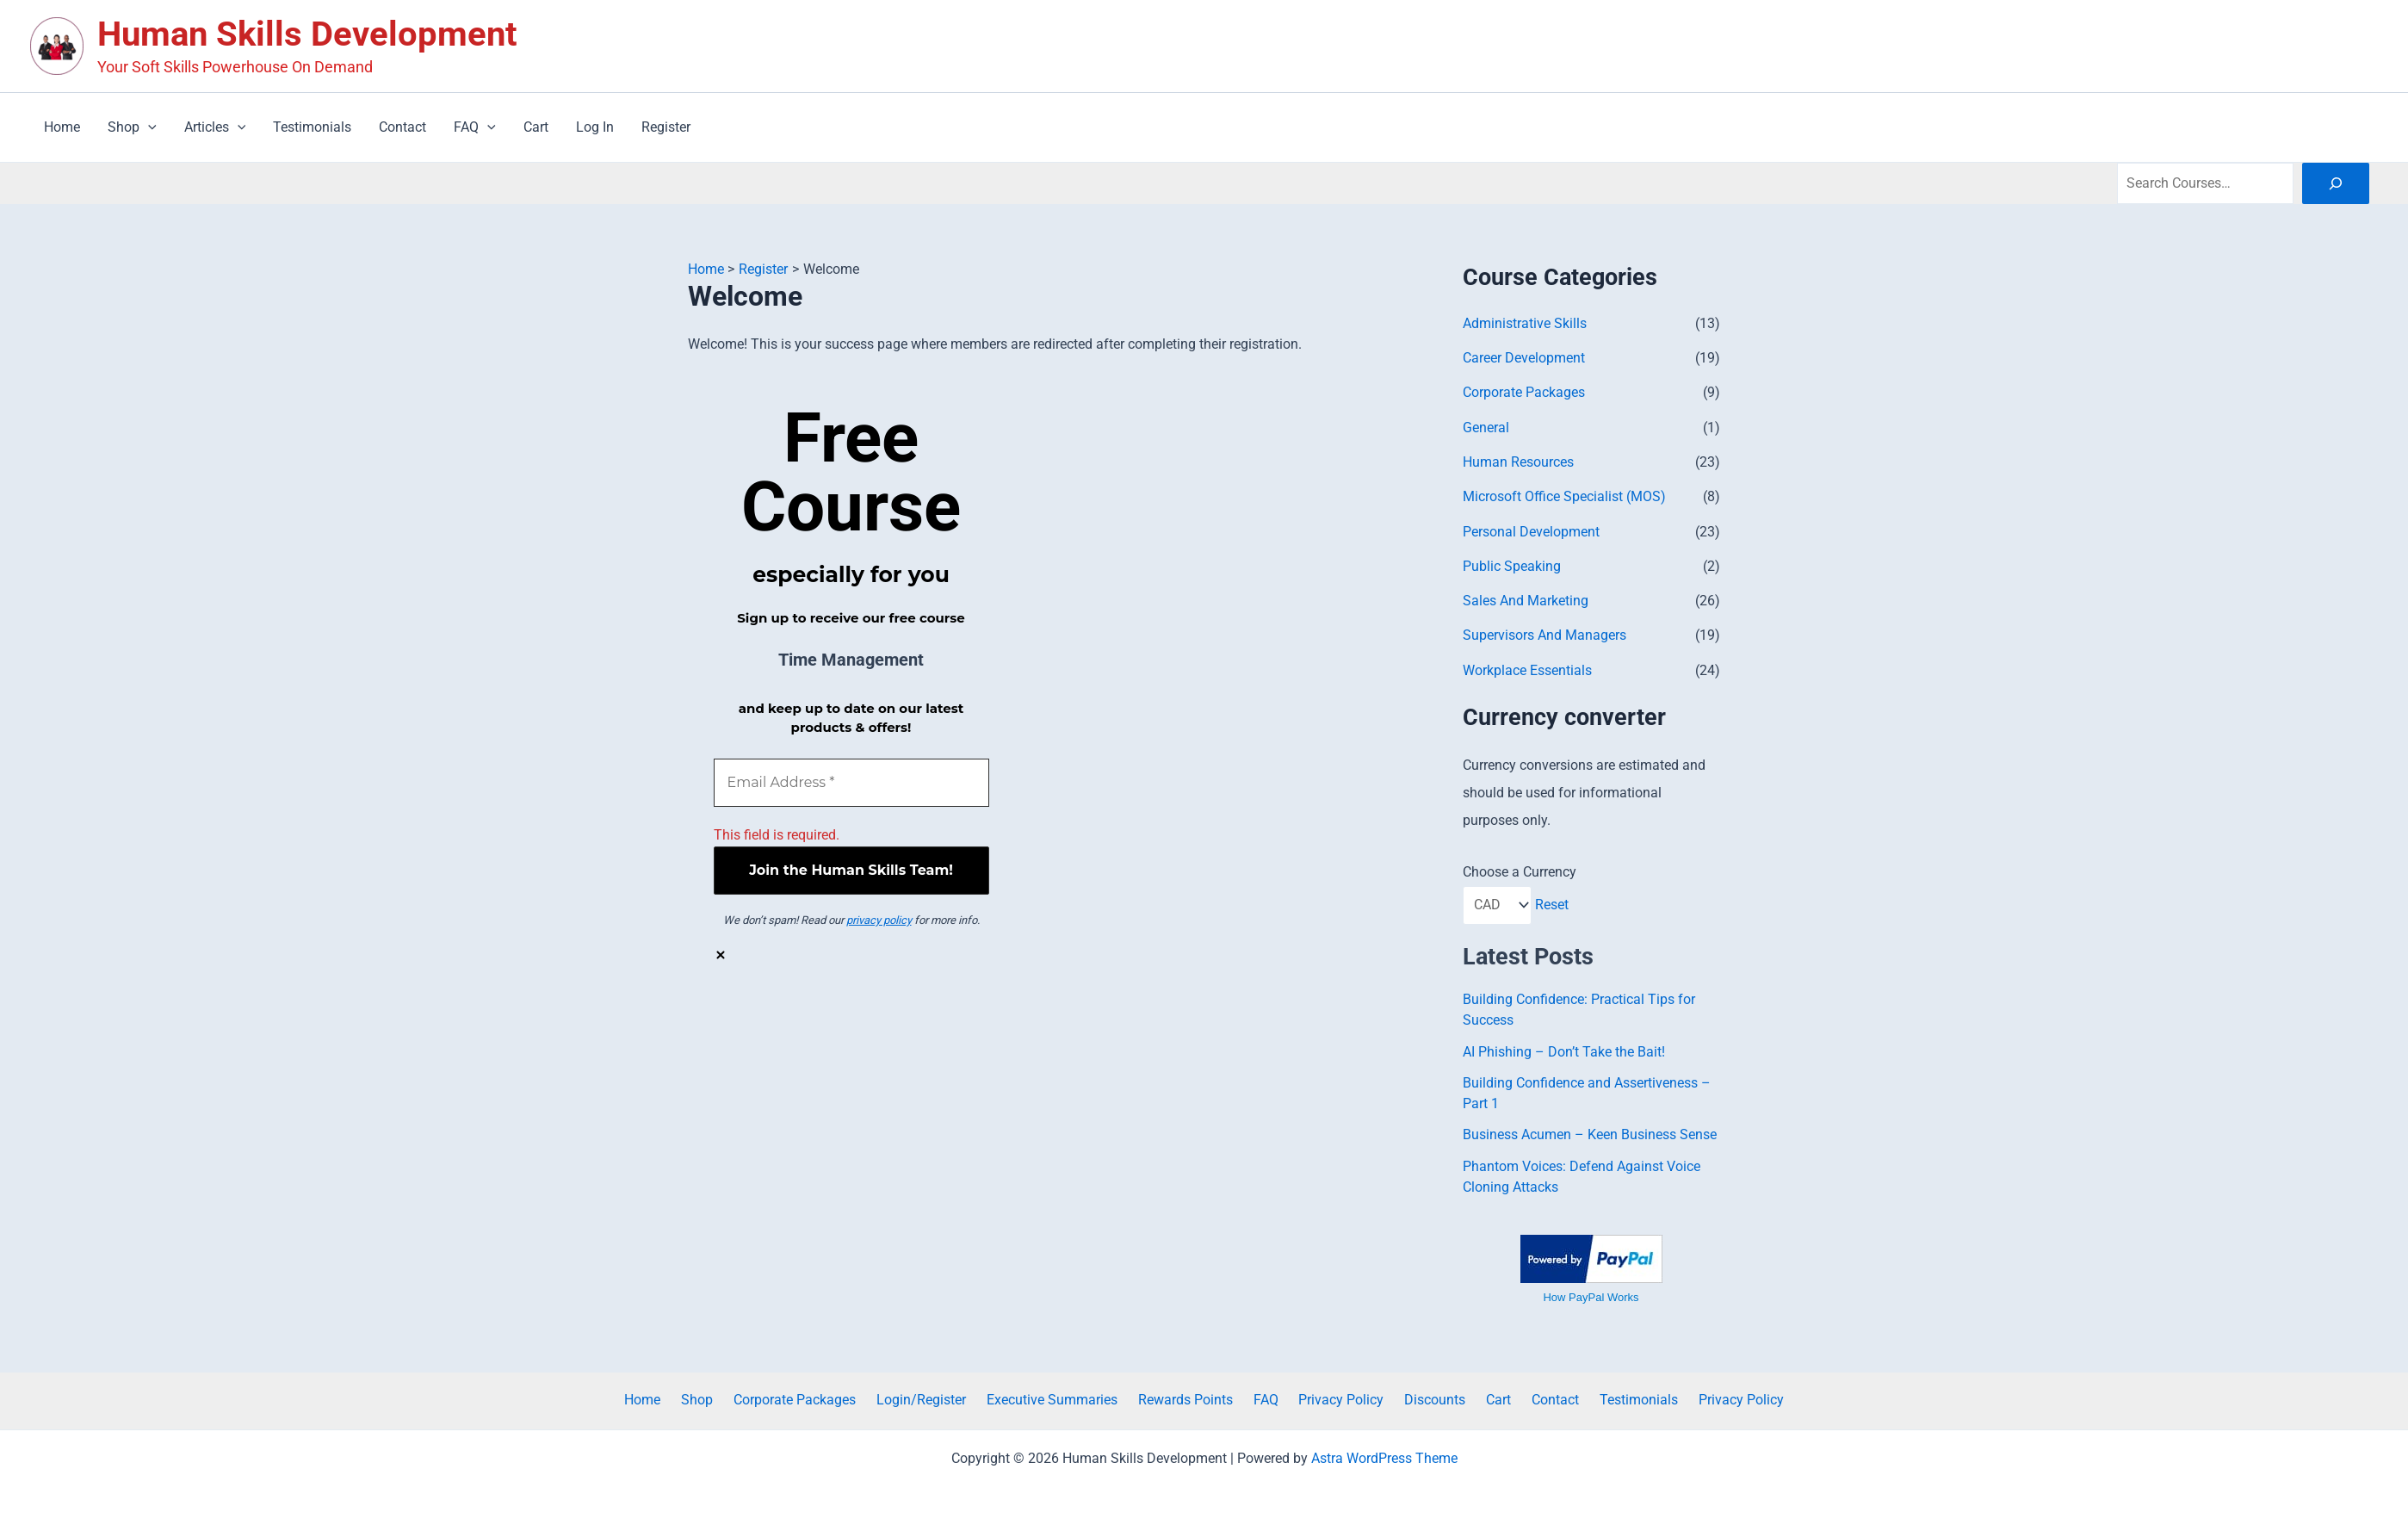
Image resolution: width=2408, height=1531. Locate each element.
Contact (1528, 1398)
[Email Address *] (851, 782)
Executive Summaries (1065, 1398)
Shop (731, 1398)
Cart (1478, 1398)
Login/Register (942, 1398)
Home (683, 1398)
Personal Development (1531, 530)
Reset (1552, 903)
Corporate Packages (1524, 392)
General (1486, 426)
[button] (148, 127)
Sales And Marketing (1525, 599)
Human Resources (1518, 461)
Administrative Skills (1525, 323)
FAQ (1266, 1398)
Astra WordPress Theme (1384, 1455)
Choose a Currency (1519, 869)
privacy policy (879, 920)
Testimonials (1605, 1398)
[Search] (2335, 183)
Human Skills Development (307, 34)
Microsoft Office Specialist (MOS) (1564, 495)
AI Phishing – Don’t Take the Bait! (1564, 1050)
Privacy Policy (1334, 1398)
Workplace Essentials (1527, 668)
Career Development (1524, 358)
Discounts (1421, 1398)
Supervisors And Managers (1544, 633)
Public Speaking (1512, 564)
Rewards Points (1192, 1398)
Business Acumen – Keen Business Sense (1590, 1133)
